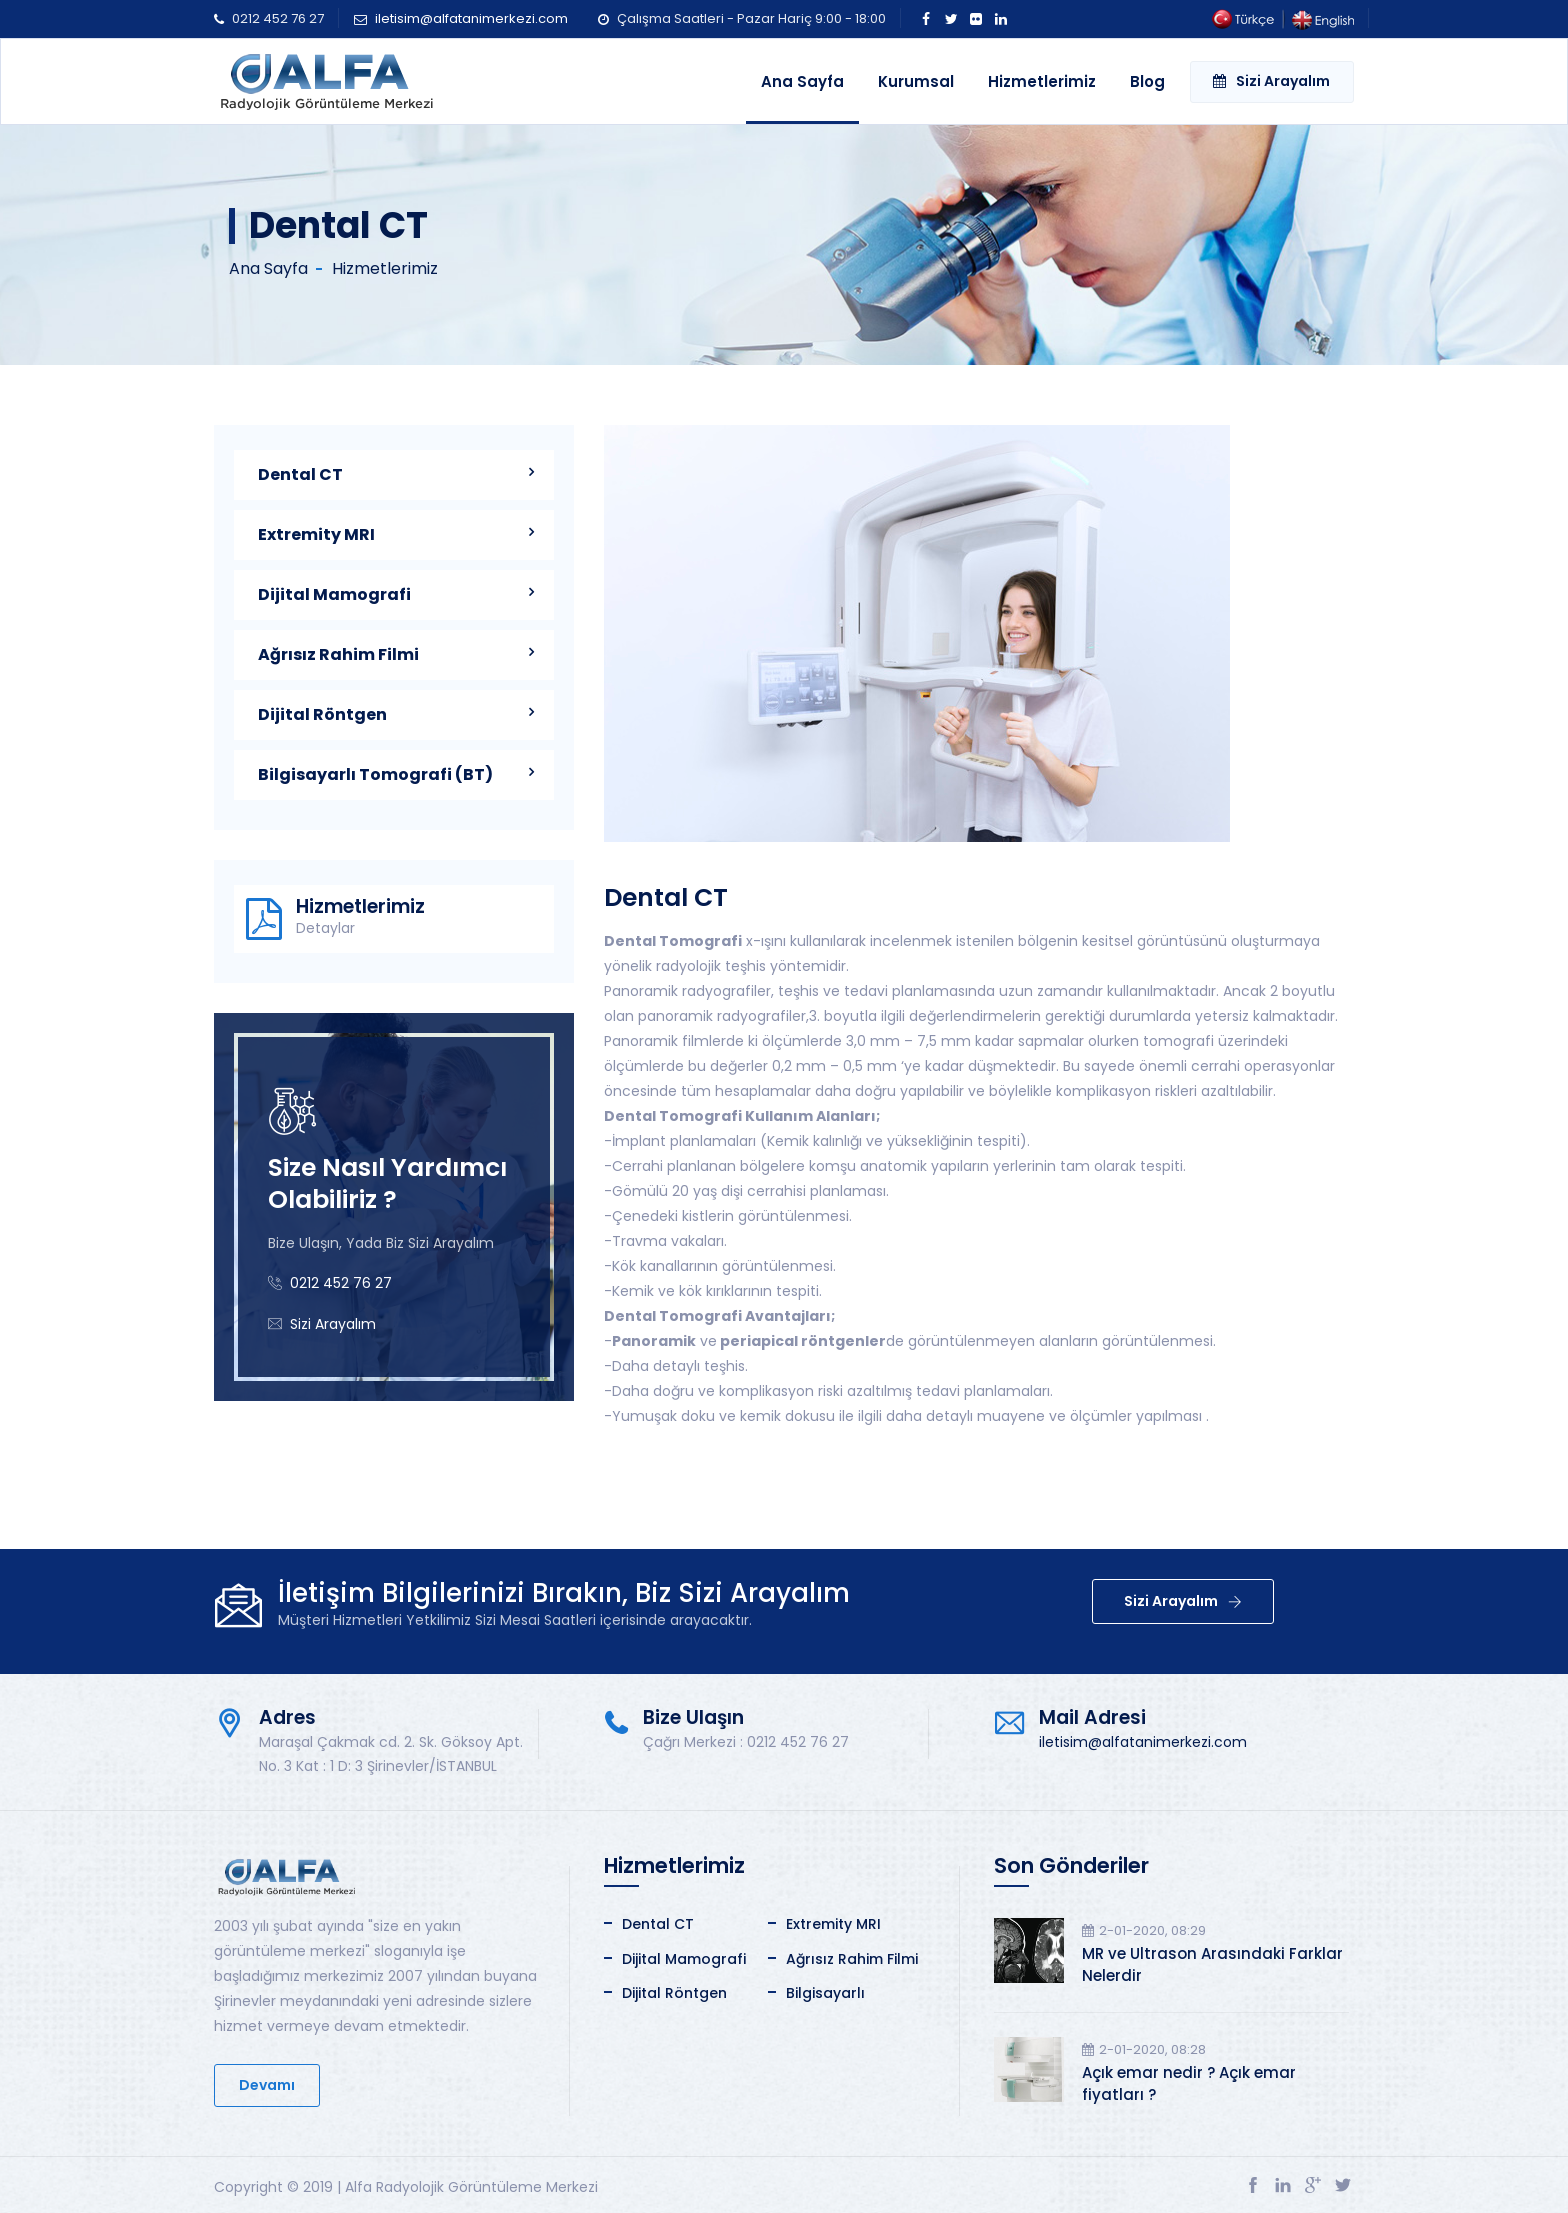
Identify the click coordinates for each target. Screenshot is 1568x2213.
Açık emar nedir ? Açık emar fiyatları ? (1189, 2083)
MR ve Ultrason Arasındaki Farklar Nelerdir (1212, 1964)
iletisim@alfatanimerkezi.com (471, 18)
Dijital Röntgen (322, 714)
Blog (1147, 81)
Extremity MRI (316, 534)
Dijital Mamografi (334, 594)
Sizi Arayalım (1271, 81)
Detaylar (325, 928)
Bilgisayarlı (825, 1993)
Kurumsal (916, 81)
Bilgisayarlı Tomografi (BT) (375, 774)
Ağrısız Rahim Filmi (338, 654)
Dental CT (300, 474)
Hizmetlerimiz (1042, 81)
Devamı (267, 2085)
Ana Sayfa (802, 81)
